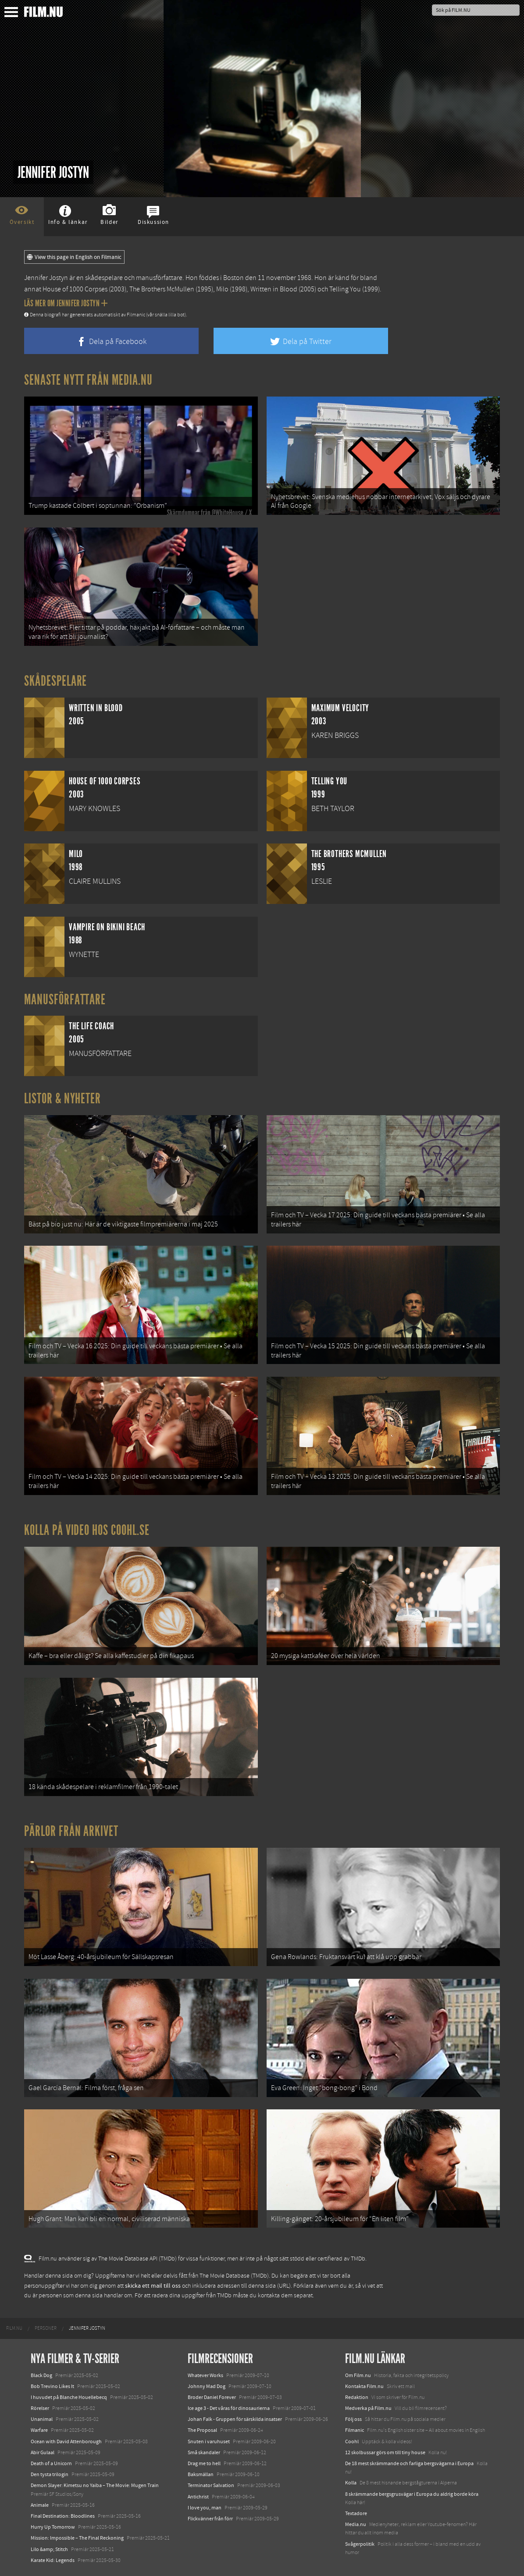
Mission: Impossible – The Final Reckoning (77, 2538)
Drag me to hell (204, 2463)
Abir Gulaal (42, 2452)
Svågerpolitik (359, 2544)
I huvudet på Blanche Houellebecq (69, 2397)
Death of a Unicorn (51, 2463)
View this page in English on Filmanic (74, 257)
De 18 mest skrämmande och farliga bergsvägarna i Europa (409, 2463)
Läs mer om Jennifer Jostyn (65, 303)
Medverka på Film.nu (368, 2408)
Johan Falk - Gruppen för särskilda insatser (235, 2419)
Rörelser (40, 2408)
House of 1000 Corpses (75, 289)
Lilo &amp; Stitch (49, 2549)
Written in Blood (273, 289)
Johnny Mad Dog (206, 2386)
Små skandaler (204, 2452)
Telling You (345, 289)
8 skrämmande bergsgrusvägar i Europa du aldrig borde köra (411, 2494)
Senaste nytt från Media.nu (88, 380)
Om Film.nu (358, 2375)
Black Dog (41, 2375)
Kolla (350, 2483)
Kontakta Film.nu (364, 2386)
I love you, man (204, 2508)
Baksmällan (201, 2474)
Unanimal (42, 2419)
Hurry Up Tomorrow (53, 2527)
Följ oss (353, 2419)
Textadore (356, 2513)
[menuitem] (14, 2328)
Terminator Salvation (211, 2485)
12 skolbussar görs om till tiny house (385, 2452)
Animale (40, 2505)
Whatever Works (205, 2375)
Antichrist (198, 2497)
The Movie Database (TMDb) (234, 2275)
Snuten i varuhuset (209, 2441)
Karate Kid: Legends (53, 2560)
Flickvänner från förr (210, 2519)
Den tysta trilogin (49, 2474)
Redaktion (356, 2397)
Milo (222, 289)
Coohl (352, 2441)
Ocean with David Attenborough (66, 2441)
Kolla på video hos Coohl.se (87, 1530)
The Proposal (202, 2430)
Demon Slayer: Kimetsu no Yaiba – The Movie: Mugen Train (95, 2485)
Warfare (39, 2430)
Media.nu (355, 2524)
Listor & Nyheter (62, 1098)
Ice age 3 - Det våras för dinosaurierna (229, 2408)
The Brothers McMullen (161, 289)
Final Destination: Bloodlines (63, 2516)
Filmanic (354, 2430)
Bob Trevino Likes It (52, 2386)
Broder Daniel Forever (212, 2397)
